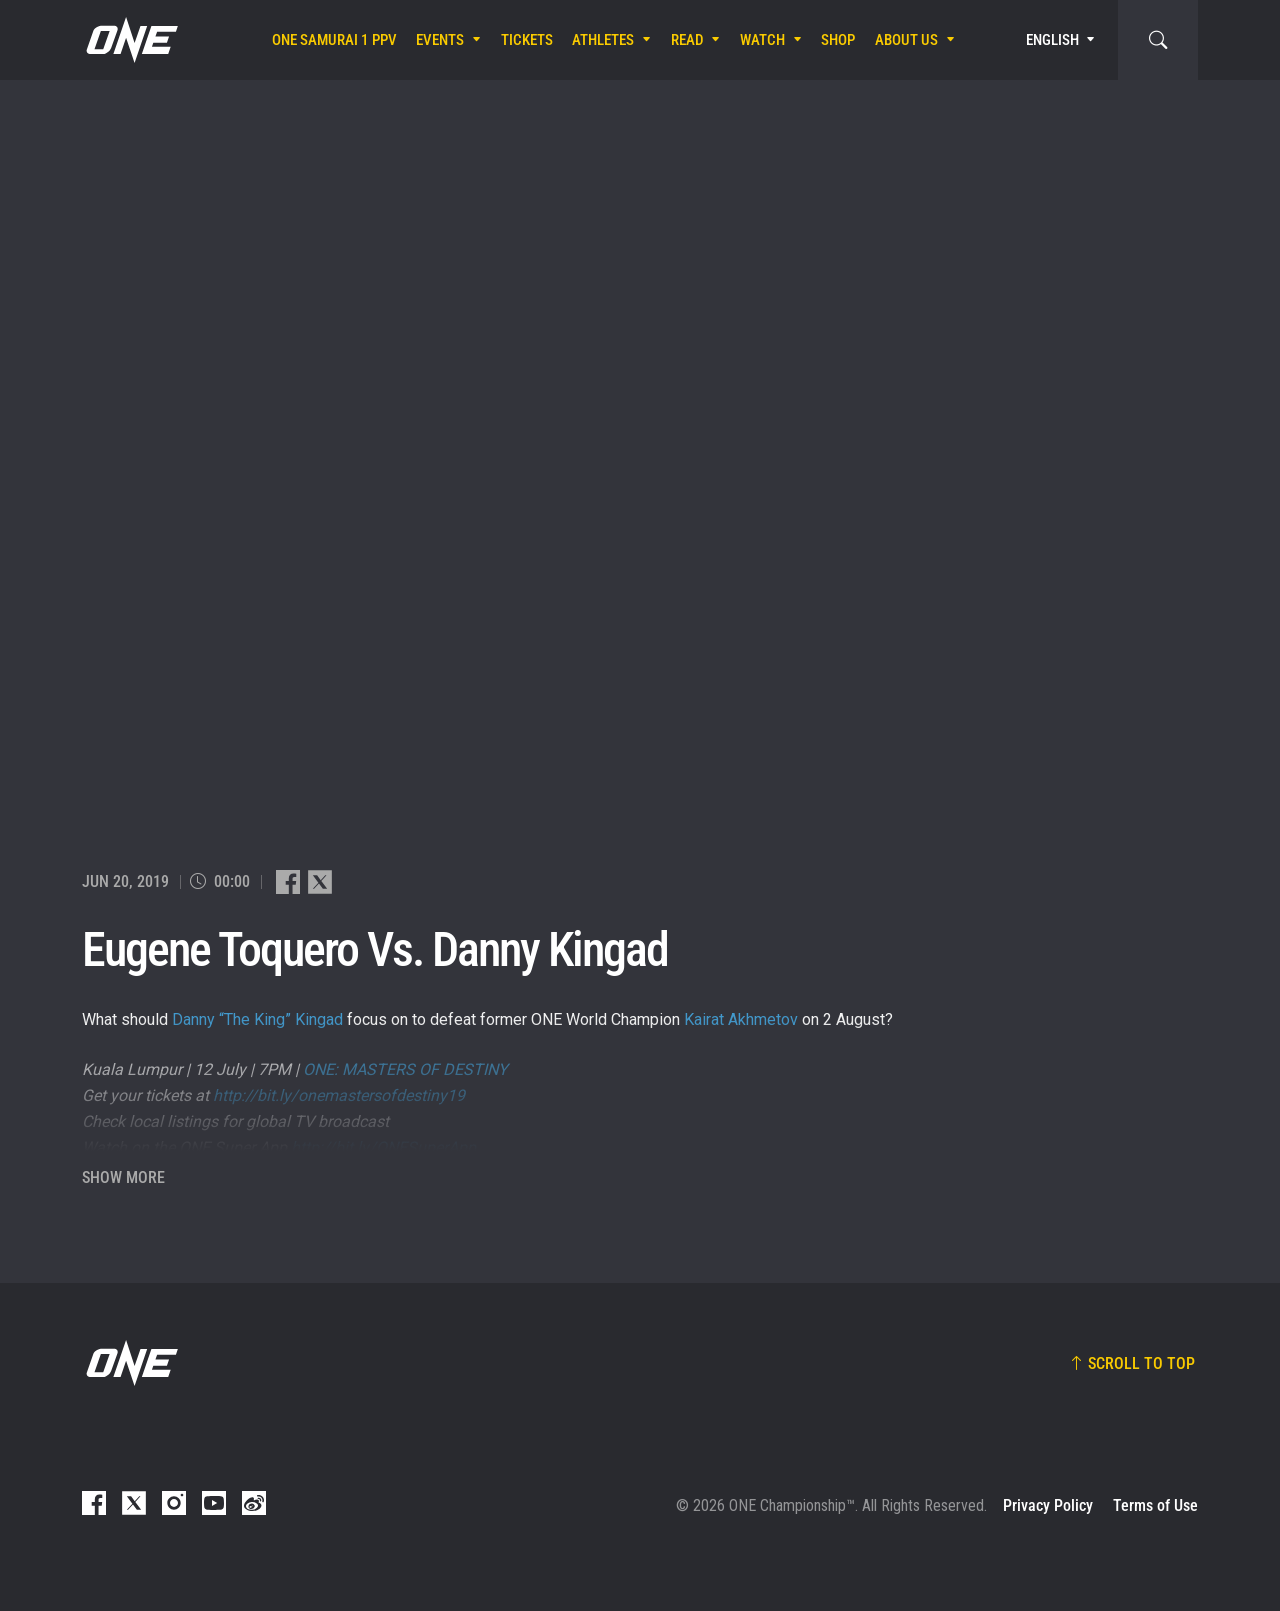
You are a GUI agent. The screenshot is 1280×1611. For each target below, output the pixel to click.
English (1052, 40)
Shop (838, 40)
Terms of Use (1155, 1505)
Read (687, 40)
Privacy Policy (1048, 1505)
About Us (906, 40)
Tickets (527, 40)
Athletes (603, 40)
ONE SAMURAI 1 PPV (334, 40)
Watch (762, 40)
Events (440, 40)
